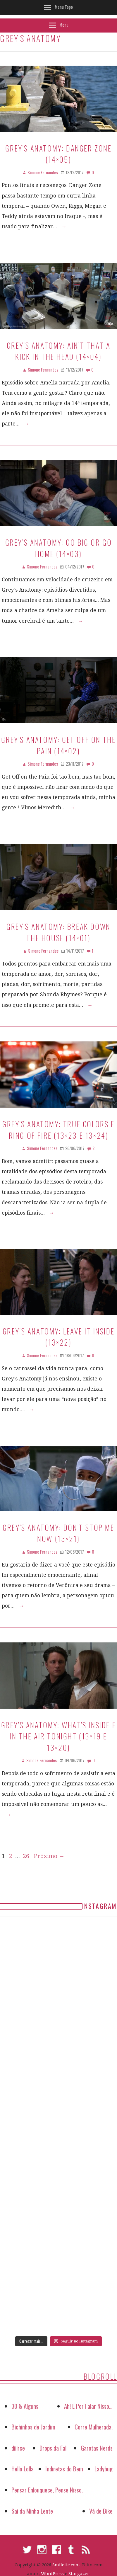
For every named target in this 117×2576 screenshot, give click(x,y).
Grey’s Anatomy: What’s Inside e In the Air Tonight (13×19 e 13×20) (58, 1736)
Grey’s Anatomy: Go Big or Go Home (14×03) (58, 548)
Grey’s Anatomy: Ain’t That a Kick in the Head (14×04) (59, 351)
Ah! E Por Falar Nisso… (88, 2405)
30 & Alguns (24, 2405)
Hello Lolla (22, 2468)
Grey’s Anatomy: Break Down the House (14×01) (58, 932)
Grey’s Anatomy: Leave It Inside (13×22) (59, 1336)
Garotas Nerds (97, 2447)
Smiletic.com (66, 2565)
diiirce (18, 2447)
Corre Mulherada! (94, 2426)
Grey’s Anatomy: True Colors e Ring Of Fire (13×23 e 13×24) (58, 1129)
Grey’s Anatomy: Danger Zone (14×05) (58, 153)
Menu (63, 24)
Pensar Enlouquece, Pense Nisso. (47, 2489)
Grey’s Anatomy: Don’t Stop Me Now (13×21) (58, 1533)
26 (26, 1856)
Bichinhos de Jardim (33, 2426)
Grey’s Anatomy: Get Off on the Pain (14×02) (58, 745)
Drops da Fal (52, 2447)
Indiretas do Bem (64, 2468)
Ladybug (103, 2468)
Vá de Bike (101, 2510)
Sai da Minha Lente (32, 2510)
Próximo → (49, 1856)
